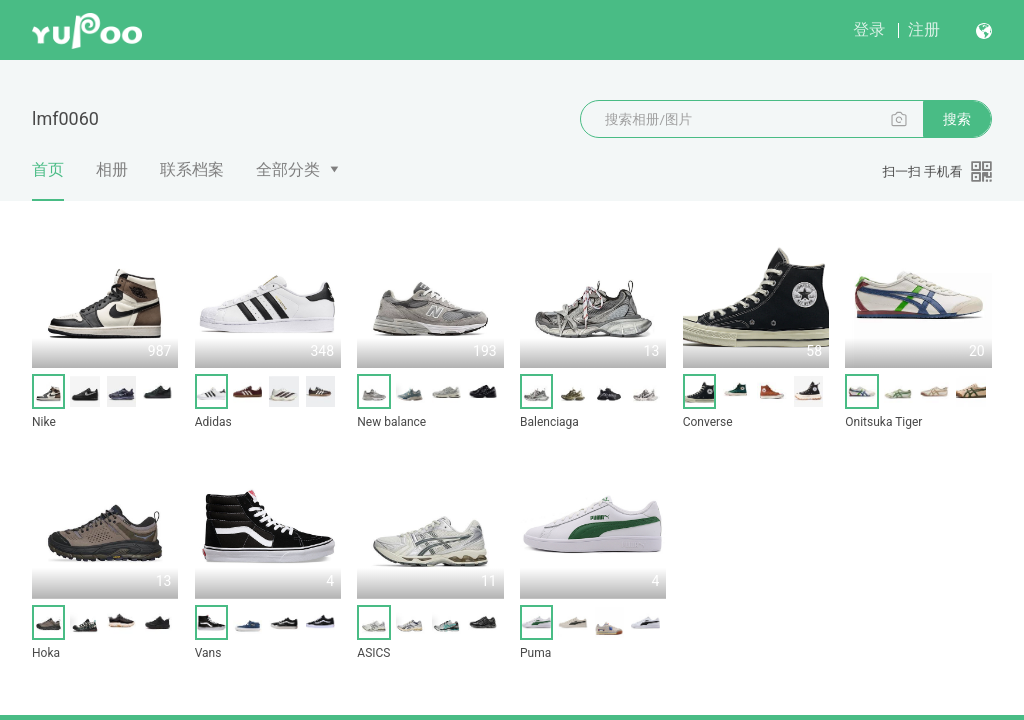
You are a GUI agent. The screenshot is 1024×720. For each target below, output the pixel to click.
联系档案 (192, 169)
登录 (869, 29)
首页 (48, 180)
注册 (924, 29)
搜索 (957, 119)
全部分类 (288, 169)
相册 (112, 169)
